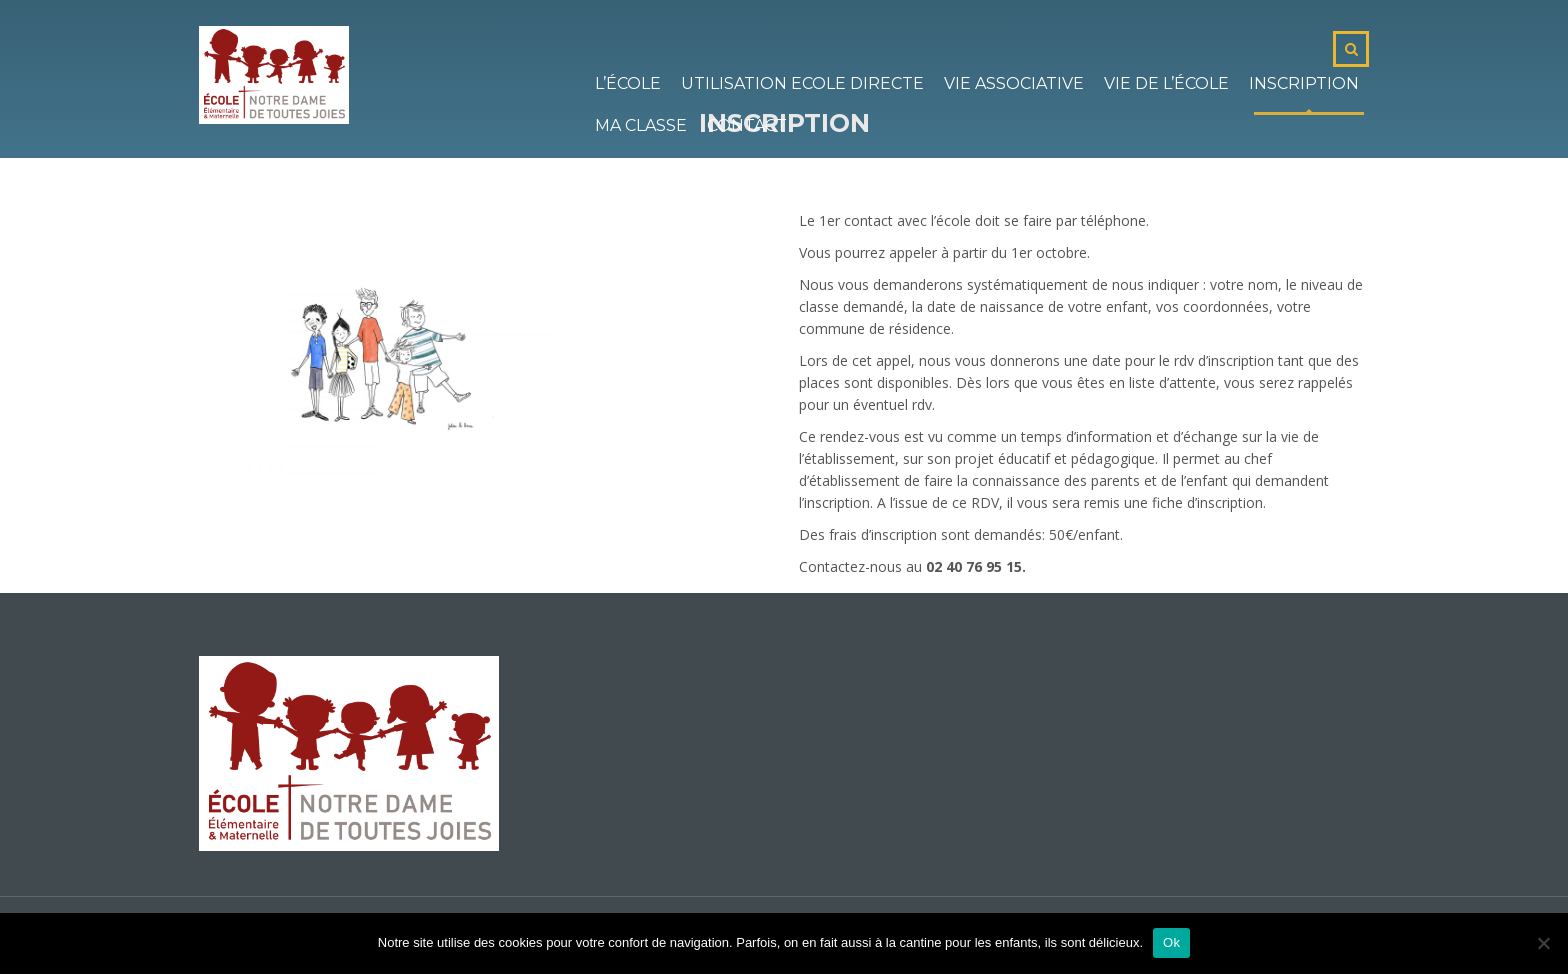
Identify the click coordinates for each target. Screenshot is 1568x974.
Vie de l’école (1166, 83)
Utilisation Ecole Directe (802, 83)
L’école (628, 83)
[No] (1543, 943)
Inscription (1304, 83)
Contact (747, 125)
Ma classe (641, 125)
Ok (1171, 942)
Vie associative (1014, 83)
